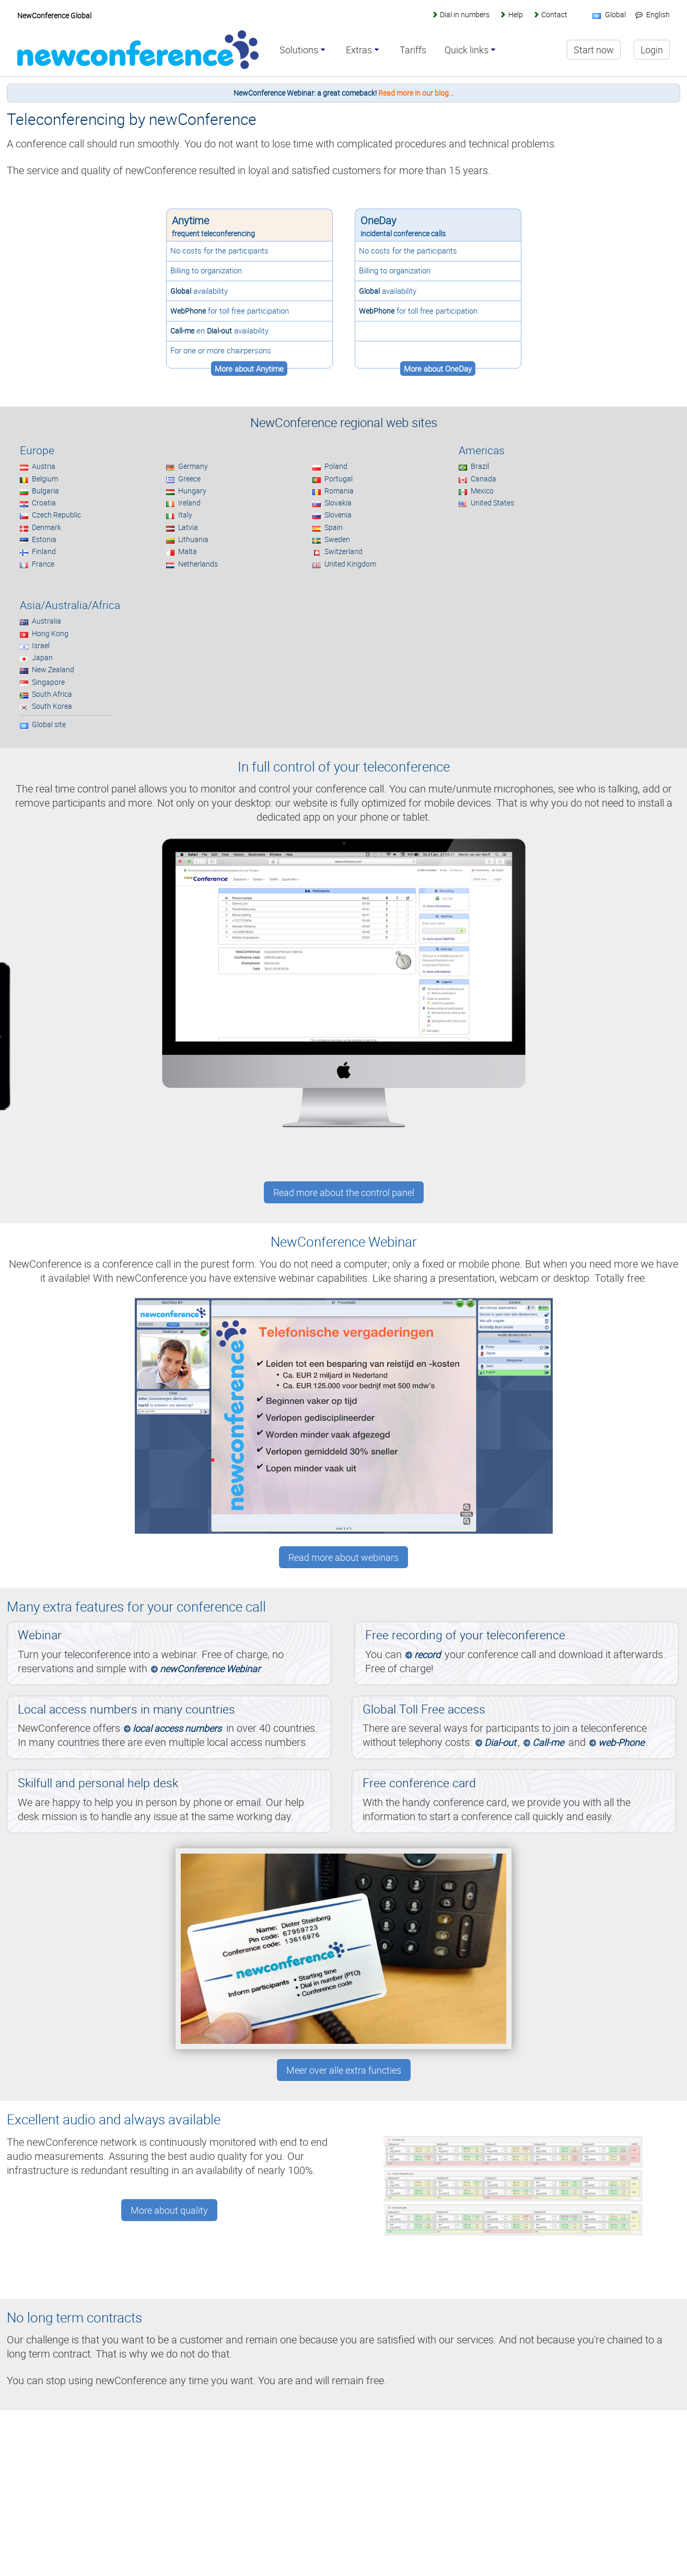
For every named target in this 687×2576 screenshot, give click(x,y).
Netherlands (198, 564)
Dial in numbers (465, 14)
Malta (187, 551)
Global (180, 291)
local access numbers (177, 1728)
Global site (49, 724)
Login (652, 49)
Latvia (188, 527)
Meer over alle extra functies (343, 2070)
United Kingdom (350, 564)
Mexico (482, 491)
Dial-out (219, 331)
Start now (594, 49)
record (427, 1654)
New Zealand (53, 669)
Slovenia (338, 515)
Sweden (337, 539)
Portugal (338, 479)
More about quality (169, 2210)
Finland (44, 551)
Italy (185, 515)
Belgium (45, 479)
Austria (43, 466)
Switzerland (343, 551)
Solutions (299, 50)
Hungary (192, 491)
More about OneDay (438, 368)
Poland (335, 466)
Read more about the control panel (343, 1192)
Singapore (48, 682)
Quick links (466, 50)
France (43, 564)
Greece (189, 479)
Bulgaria (45, 491)
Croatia (44, 503)
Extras (359, 50)
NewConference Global (54, 15)
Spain (333, 527)
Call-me (182, 331)
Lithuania (193, 539)
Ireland (189, 503)
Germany (193, 466)
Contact (554, 14)
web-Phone (621, 1742)
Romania (339, 491)
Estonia (44, 539)
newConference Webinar (210, 1668)
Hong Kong (50, 633)
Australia (46, 621)
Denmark (46, 527)
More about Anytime (249, 368)
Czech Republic (56, 515)
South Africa (52, 694)
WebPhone (188, 311)
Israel (41, 645)
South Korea (52, 706)
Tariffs (413, 50)
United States (492, 503)
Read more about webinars (343, 1557)
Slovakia (338, 503)
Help (515, 14)
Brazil (480, 466)
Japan (42, 657)
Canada (483, 479)
